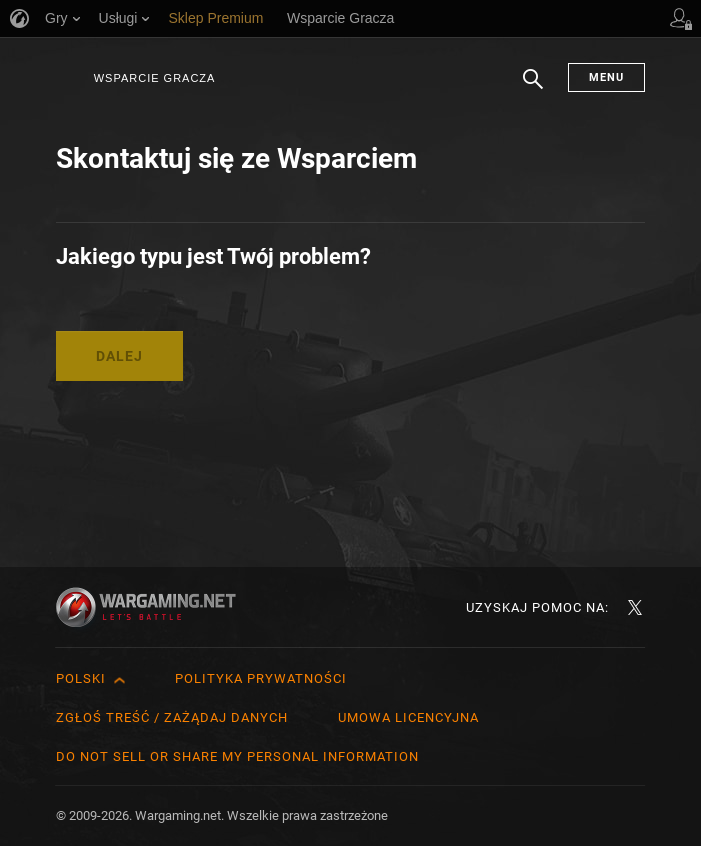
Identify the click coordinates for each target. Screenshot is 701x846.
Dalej (119, 356)
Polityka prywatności (261, 678)
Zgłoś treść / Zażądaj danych (172, 717)
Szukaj (533, 89)
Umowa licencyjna (408, 717)
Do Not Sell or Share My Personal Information (237, 756)
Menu (606, 77)
